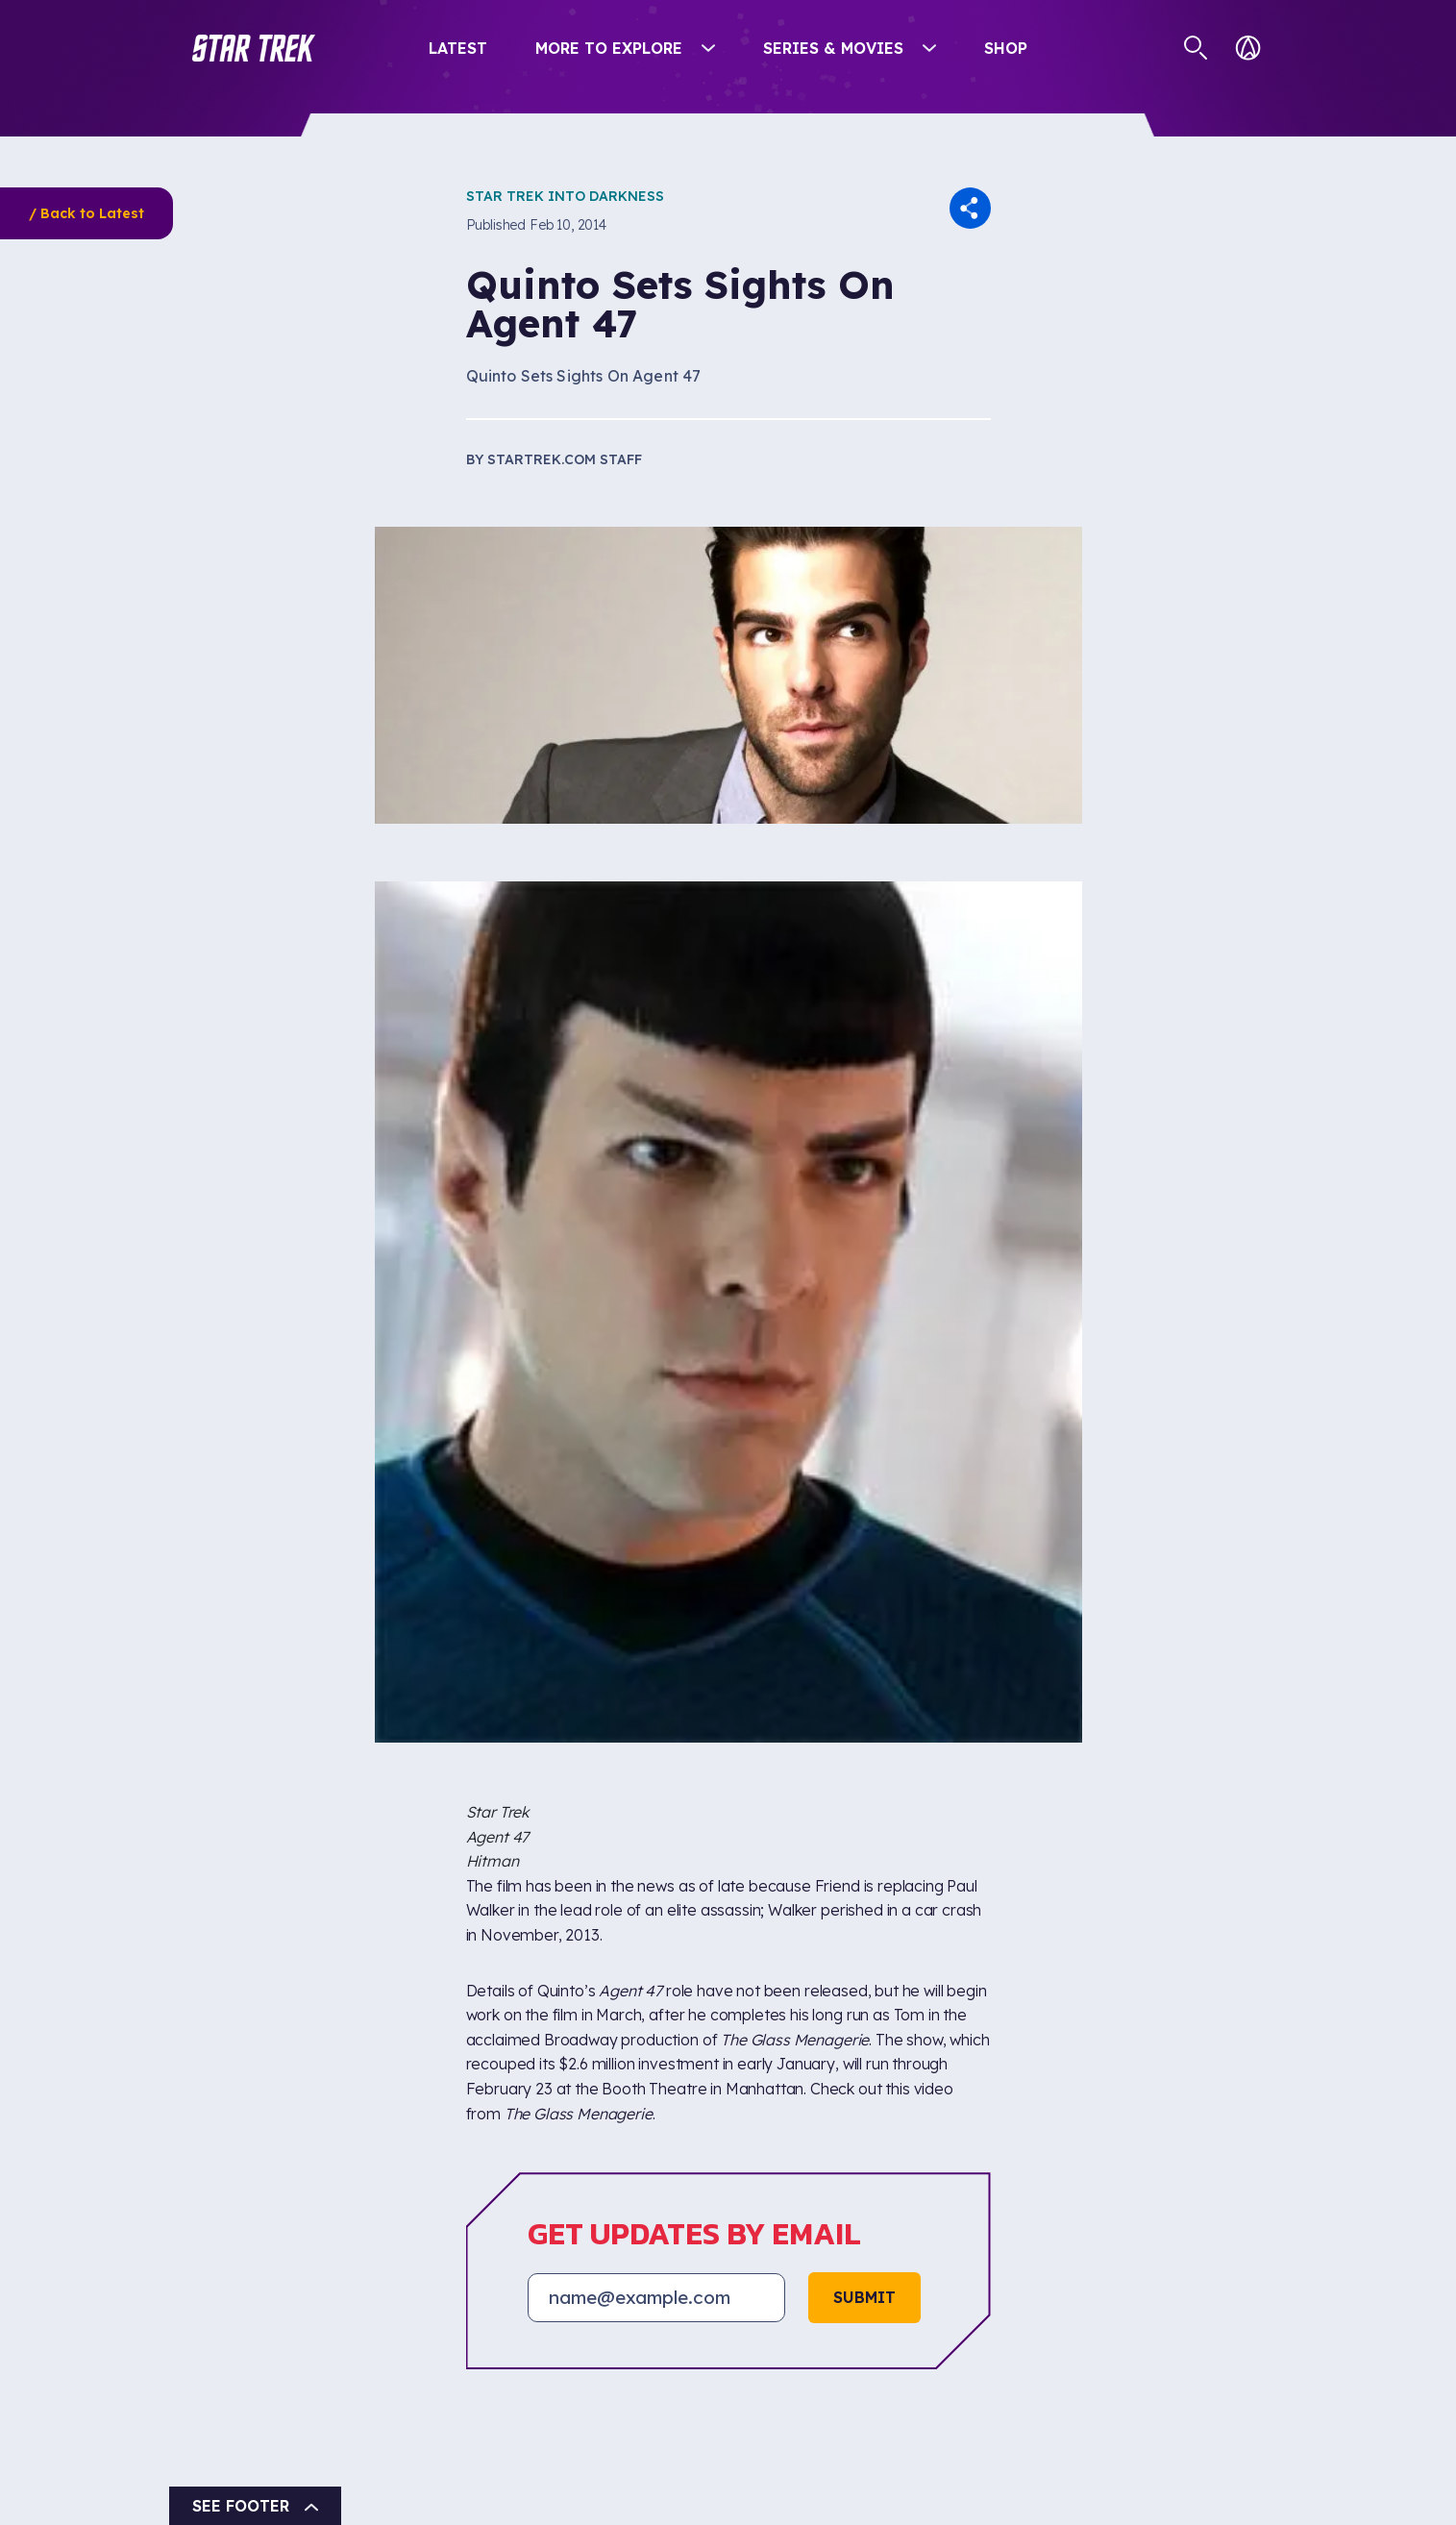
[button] (253, 48)
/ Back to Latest (86, 213)
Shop (1005, 48)
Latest (458, 48)
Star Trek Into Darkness (565, 196)
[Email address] (656, 2297)
